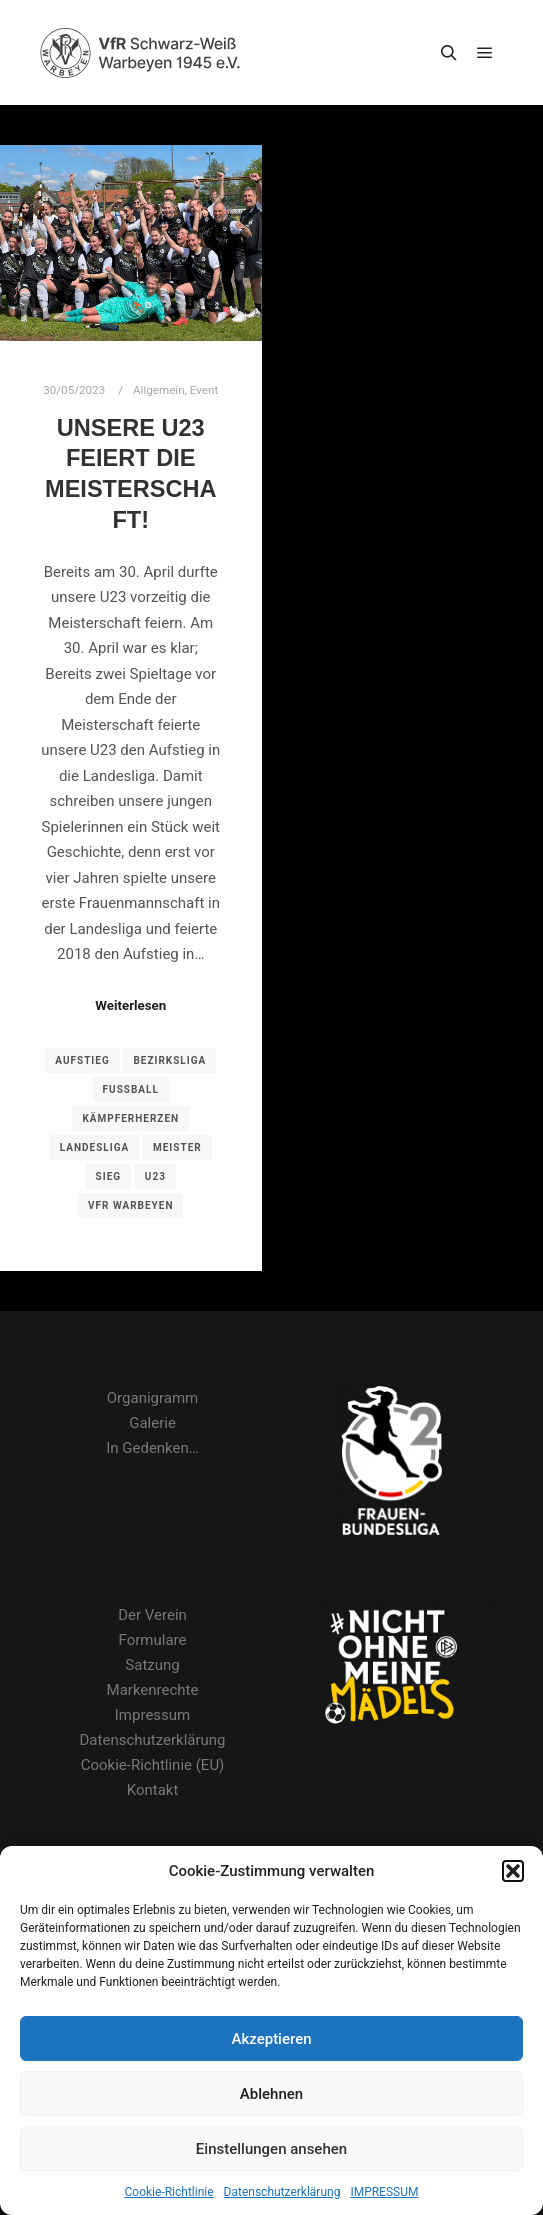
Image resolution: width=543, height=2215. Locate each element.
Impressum (152, 1715)
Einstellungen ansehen (271, 2149)
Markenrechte (153, 1690)
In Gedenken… (152, 1448)
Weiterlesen (130, 1005)
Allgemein (159, 390)
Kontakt (153, 1790)
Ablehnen (271, 2094)
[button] (513, 1871)
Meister (177, 1147)
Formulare (153, 1640)
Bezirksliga (169, 1060)
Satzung (152, 1665)
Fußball (131, 1089)
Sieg (109, 1176)
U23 (155, 1176)
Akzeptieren (271, 2039)
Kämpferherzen (130, 1118)
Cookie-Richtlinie (169, 2192)
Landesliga (94, 1147)
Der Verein (152, 1615)
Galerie (152, 1423)
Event (204, 390)
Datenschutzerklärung (282, 2192)
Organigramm (152, 1398)
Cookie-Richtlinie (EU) (153, 1765)
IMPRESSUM (384, 2192)
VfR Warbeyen (130, 1205)
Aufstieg (82, 1060)
